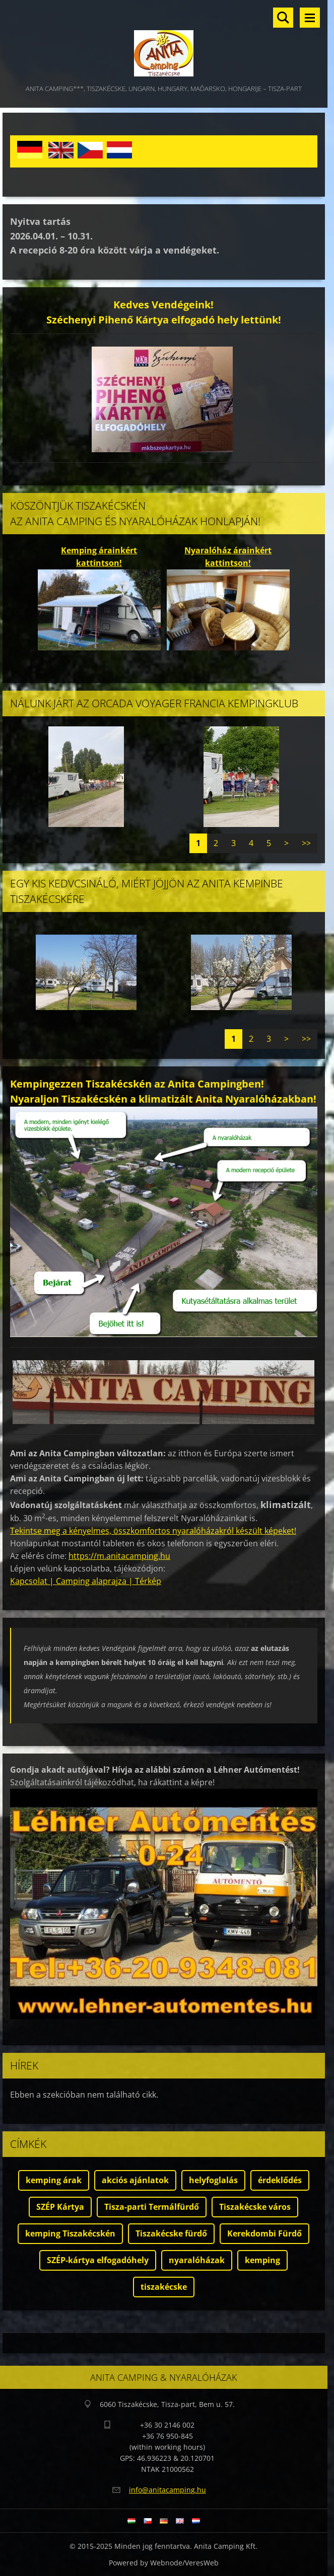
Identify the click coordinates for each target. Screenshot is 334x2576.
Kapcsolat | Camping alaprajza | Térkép (85, 1581)
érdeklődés (280, 2180)
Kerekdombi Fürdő (264, 2233)
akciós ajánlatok (135, 2180)
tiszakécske (164, 2286)
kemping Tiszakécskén (70, 2233)
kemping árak (54, 2180)
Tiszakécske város (255, 2206)
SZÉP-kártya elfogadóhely (98, 2260)
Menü (310, 18)
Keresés (283, 18)
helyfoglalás (213, 2180)
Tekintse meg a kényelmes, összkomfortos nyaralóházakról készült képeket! (153, 1530)
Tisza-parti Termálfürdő (151, 2206)
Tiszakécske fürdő (171, 2233)
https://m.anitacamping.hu (119, 1555)
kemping (262, 2260)
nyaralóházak (197, 2260)
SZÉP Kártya (60, 2206)
